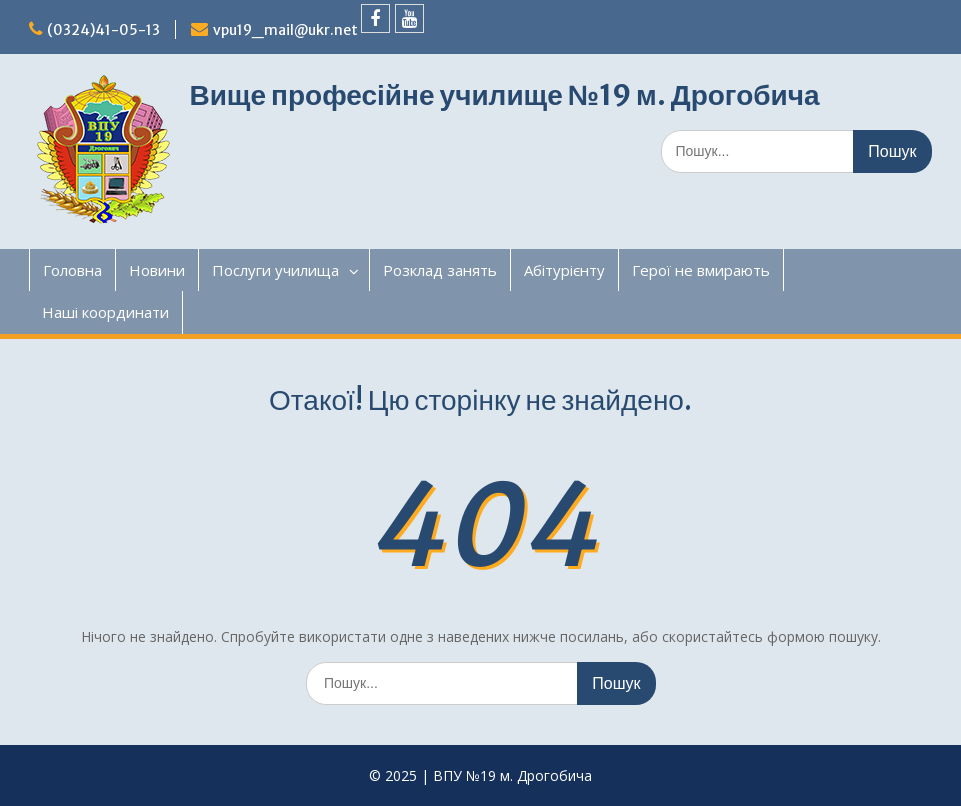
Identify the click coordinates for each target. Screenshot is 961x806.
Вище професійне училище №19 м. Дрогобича (504, 95)
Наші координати (105, 312)
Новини (157, 270)
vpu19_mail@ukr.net (285, 30)
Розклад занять (440, 270)
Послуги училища (275, 270)
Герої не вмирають (701, 270)
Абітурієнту (564, 270)
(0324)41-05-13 (103, 30)
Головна (72, 270)
